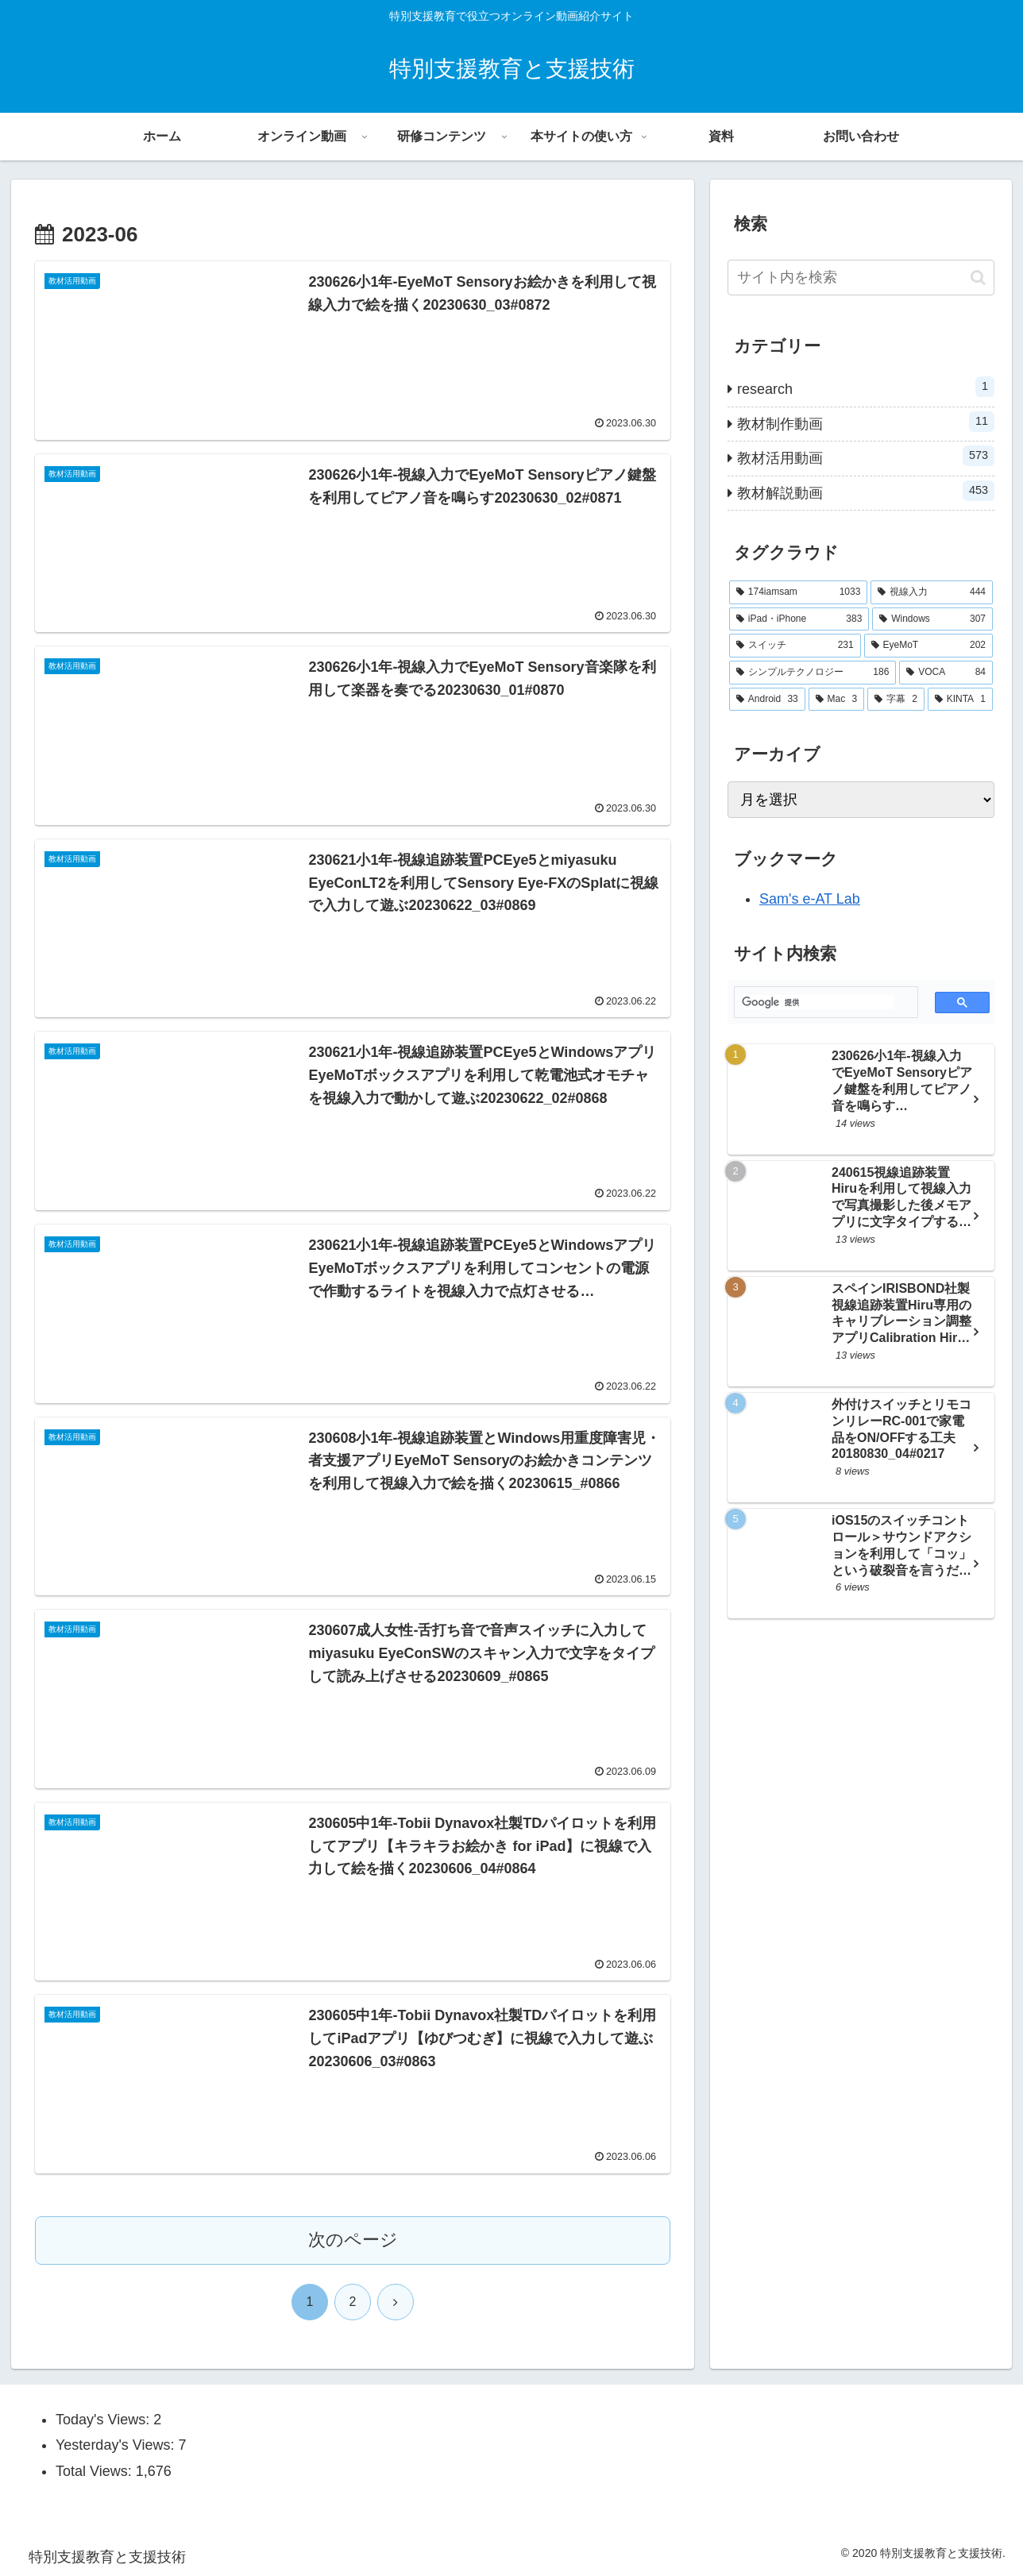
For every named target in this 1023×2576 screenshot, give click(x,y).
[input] (861, 277)
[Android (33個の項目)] (767, 699)
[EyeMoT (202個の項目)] (928, 645)
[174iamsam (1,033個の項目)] (798, 592)
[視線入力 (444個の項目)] (932, 592)
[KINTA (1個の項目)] (960, 699)
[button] (978, 277)
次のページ (353, 2240)
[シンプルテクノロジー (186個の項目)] (812, 672)
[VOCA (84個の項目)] (946, 672)
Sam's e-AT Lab (809, 899)
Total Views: (96, 2471)
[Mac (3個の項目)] (836, 699)
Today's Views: (104, 2420)
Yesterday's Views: (117, 2445)
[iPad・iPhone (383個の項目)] (799, 619)
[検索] (818, 1002)
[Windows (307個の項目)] (932, 619)
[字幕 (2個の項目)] (896, 699)
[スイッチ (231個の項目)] (795, 645)
